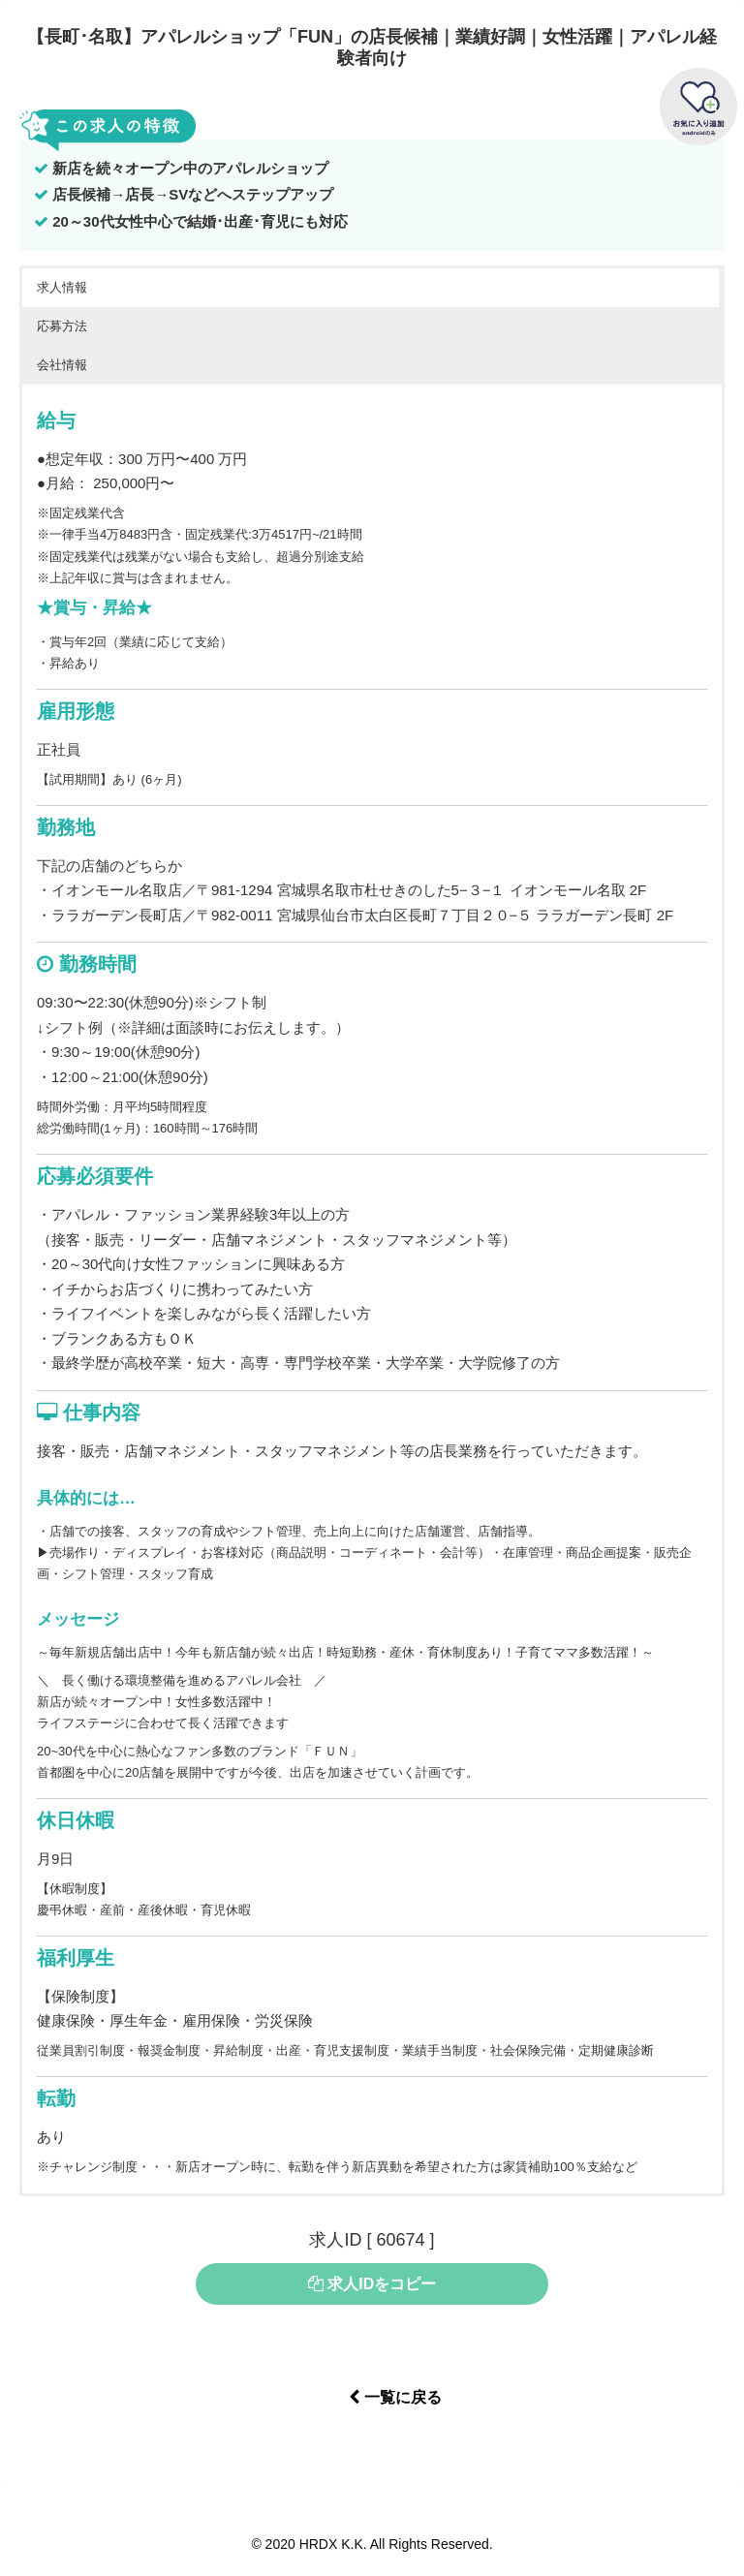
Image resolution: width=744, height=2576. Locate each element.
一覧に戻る (394, 2397)
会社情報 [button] (62, 364)
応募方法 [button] (62, 326)
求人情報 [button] (62, 287)
